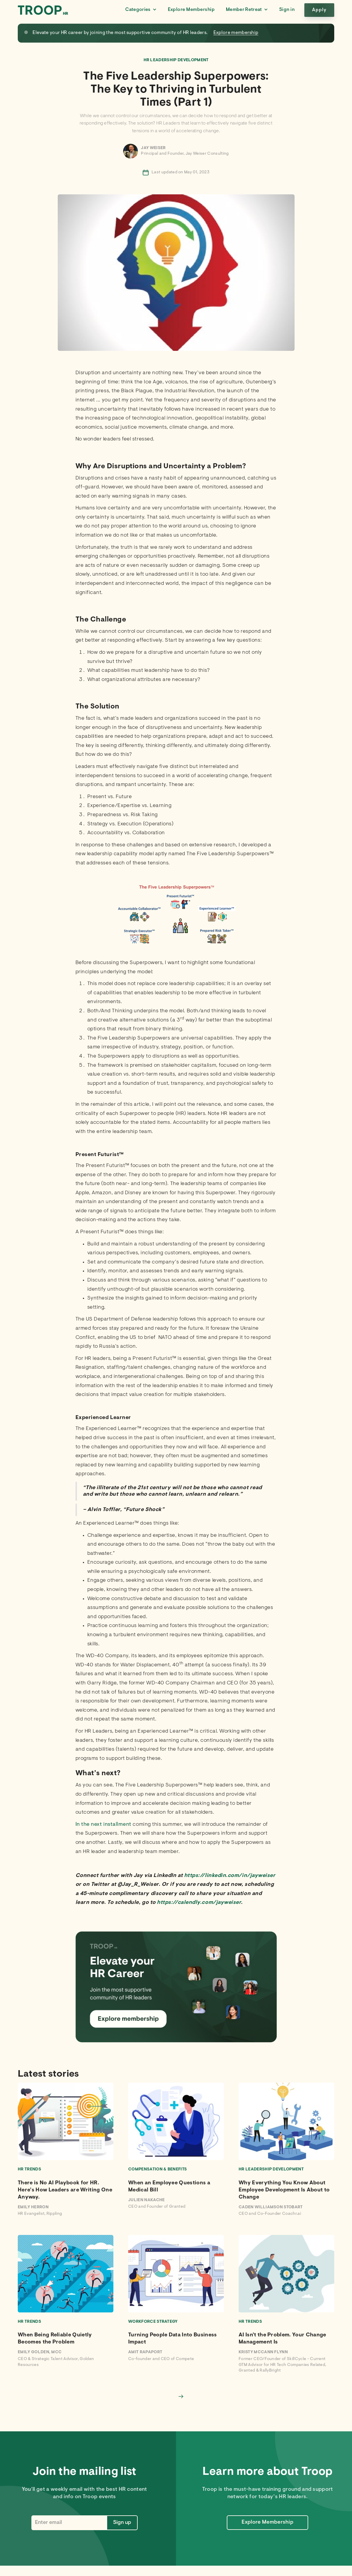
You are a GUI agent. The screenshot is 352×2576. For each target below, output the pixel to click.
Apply (319, 10)
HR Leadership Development (176, 60)
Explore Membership (191, 9)
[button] (140, 10)
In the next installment (103, 1824)
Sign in (287, 9)
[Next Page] (181, 2396)
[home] (43, 9)
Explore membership (235, 32)
